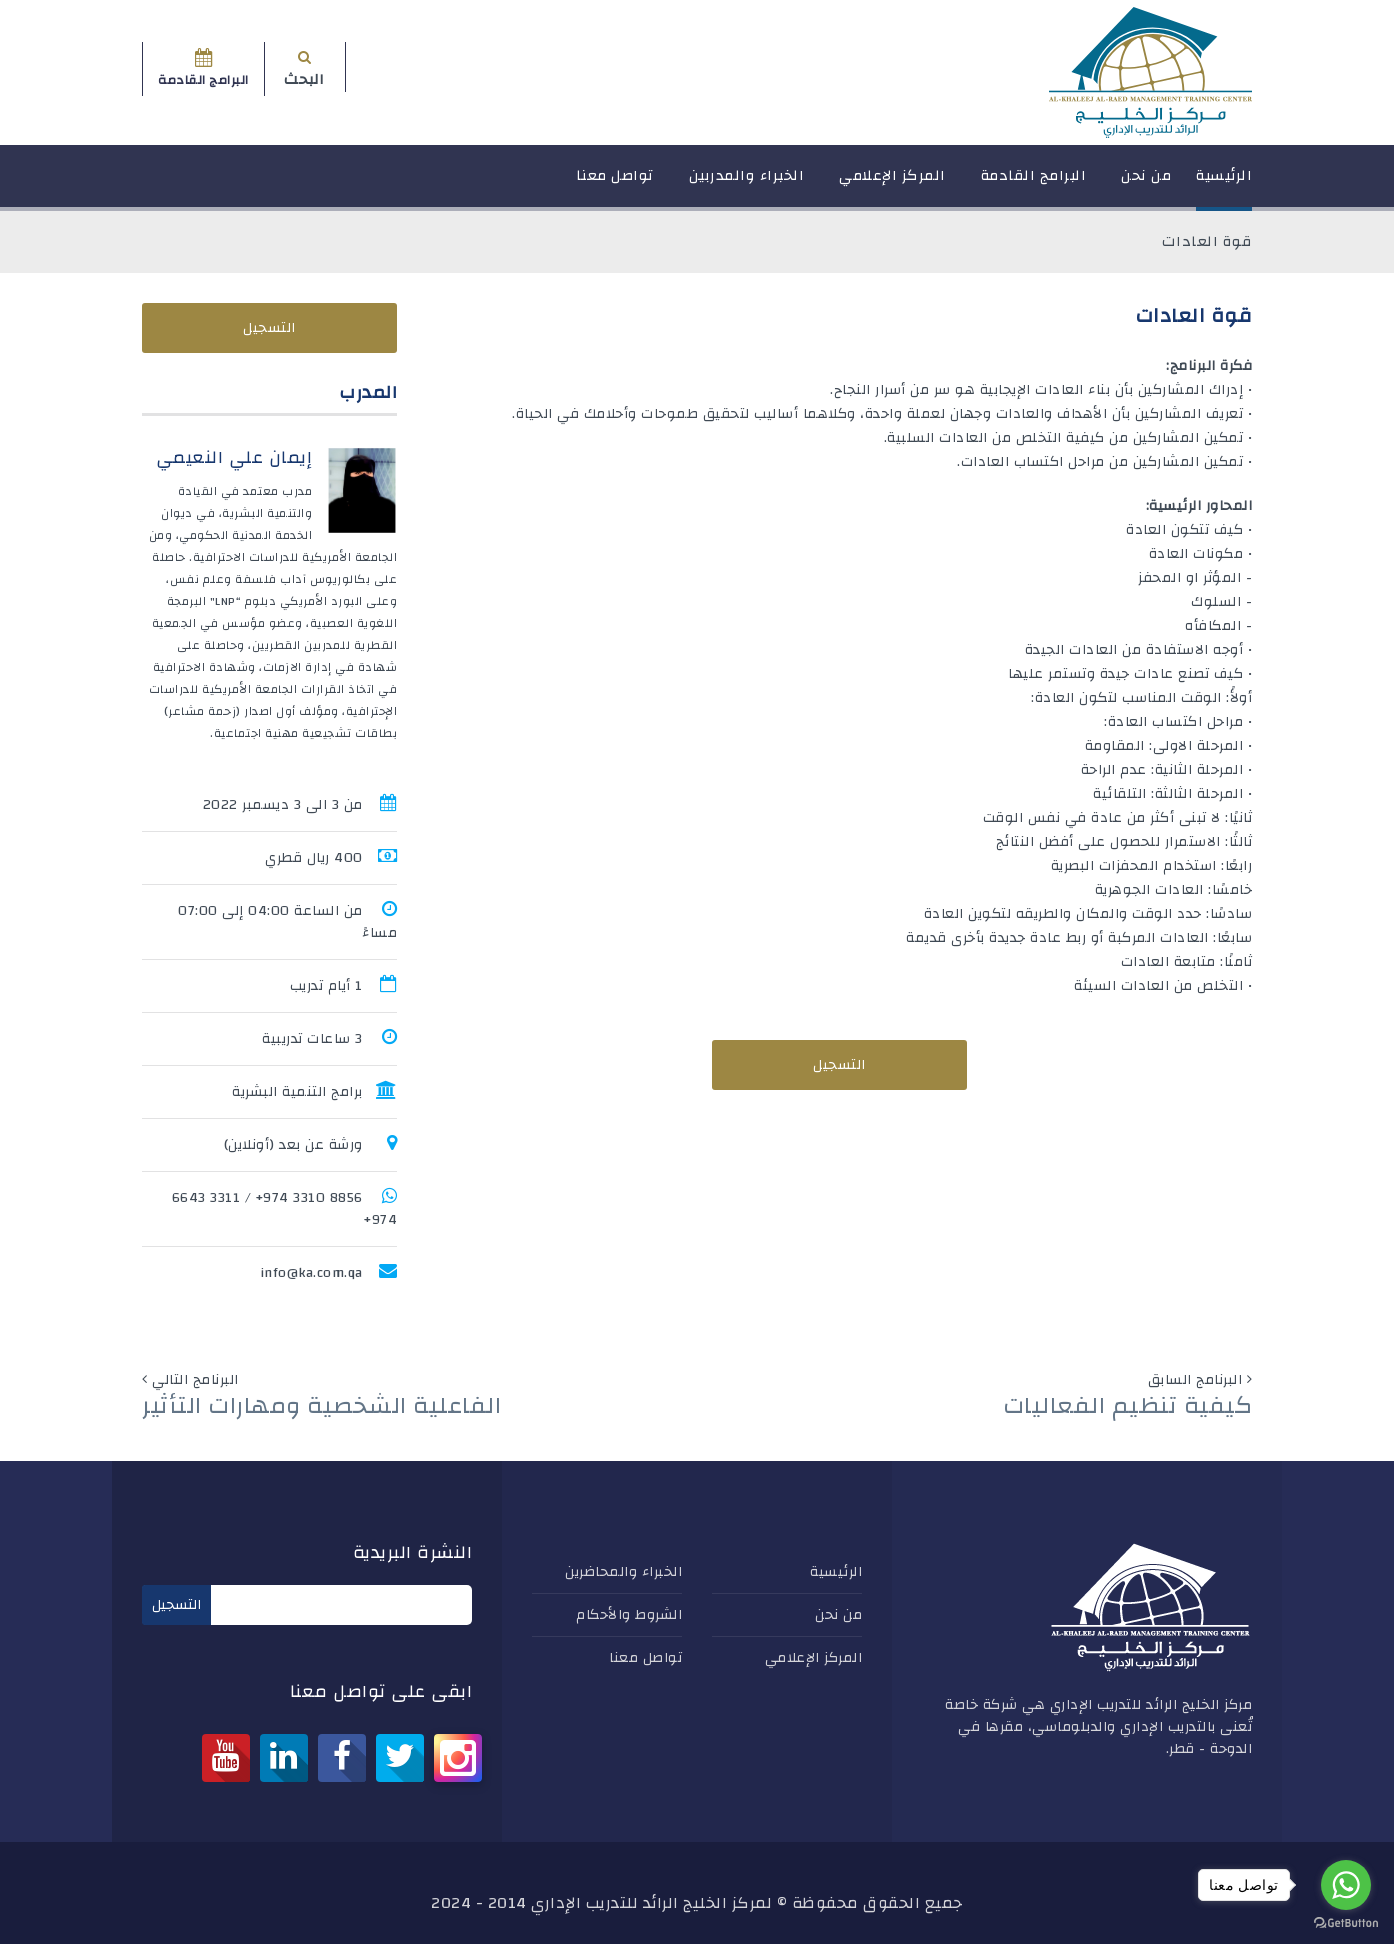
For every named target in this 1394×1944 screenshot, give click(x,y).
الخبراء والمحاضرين (623, 1572)
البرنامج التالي (195, 1380)
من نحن (1146, 184)
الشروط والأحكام (629, 1615)
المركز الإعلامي (892, 184)
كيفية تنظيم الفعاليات (1128, 1406)
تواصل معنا (615, 184)
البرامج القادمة (1034, 184)
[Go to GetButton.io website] (1346, 1923)
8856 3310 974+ (309, 1198)
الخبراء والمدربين (747, 184)
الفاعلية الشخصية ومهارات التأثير (321, 1406)
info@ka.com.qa (311, 1273)
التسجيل (839, 1065)
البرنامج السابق (1195, 1380)
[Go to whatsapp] (1346, 1885)
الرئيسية (1224, 184)
